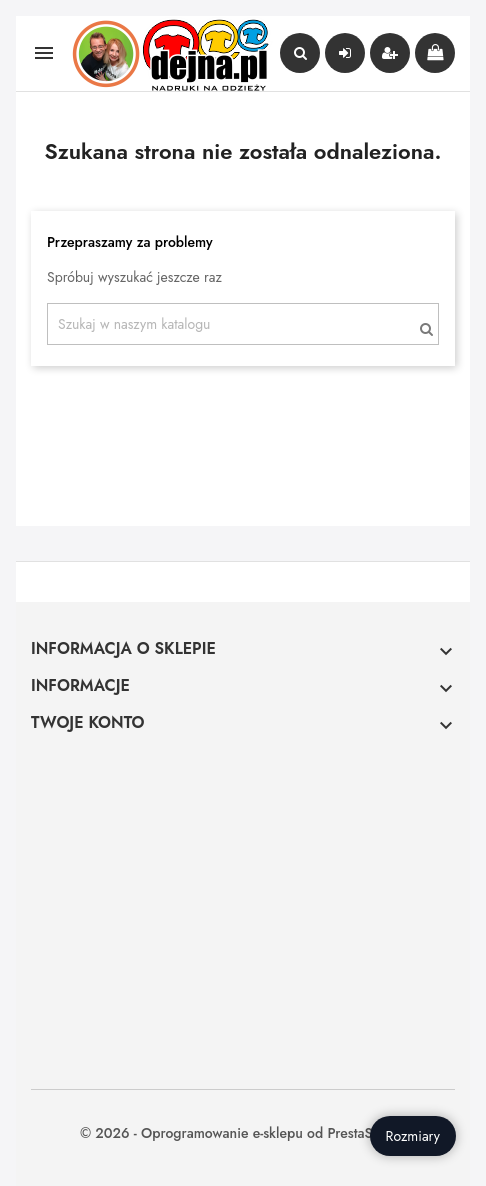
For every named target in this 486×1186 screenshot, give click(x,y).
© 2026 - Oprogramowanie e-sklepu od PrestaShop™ (243, 1133)
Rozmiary (413, 1136)
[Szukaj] (243, 324)
